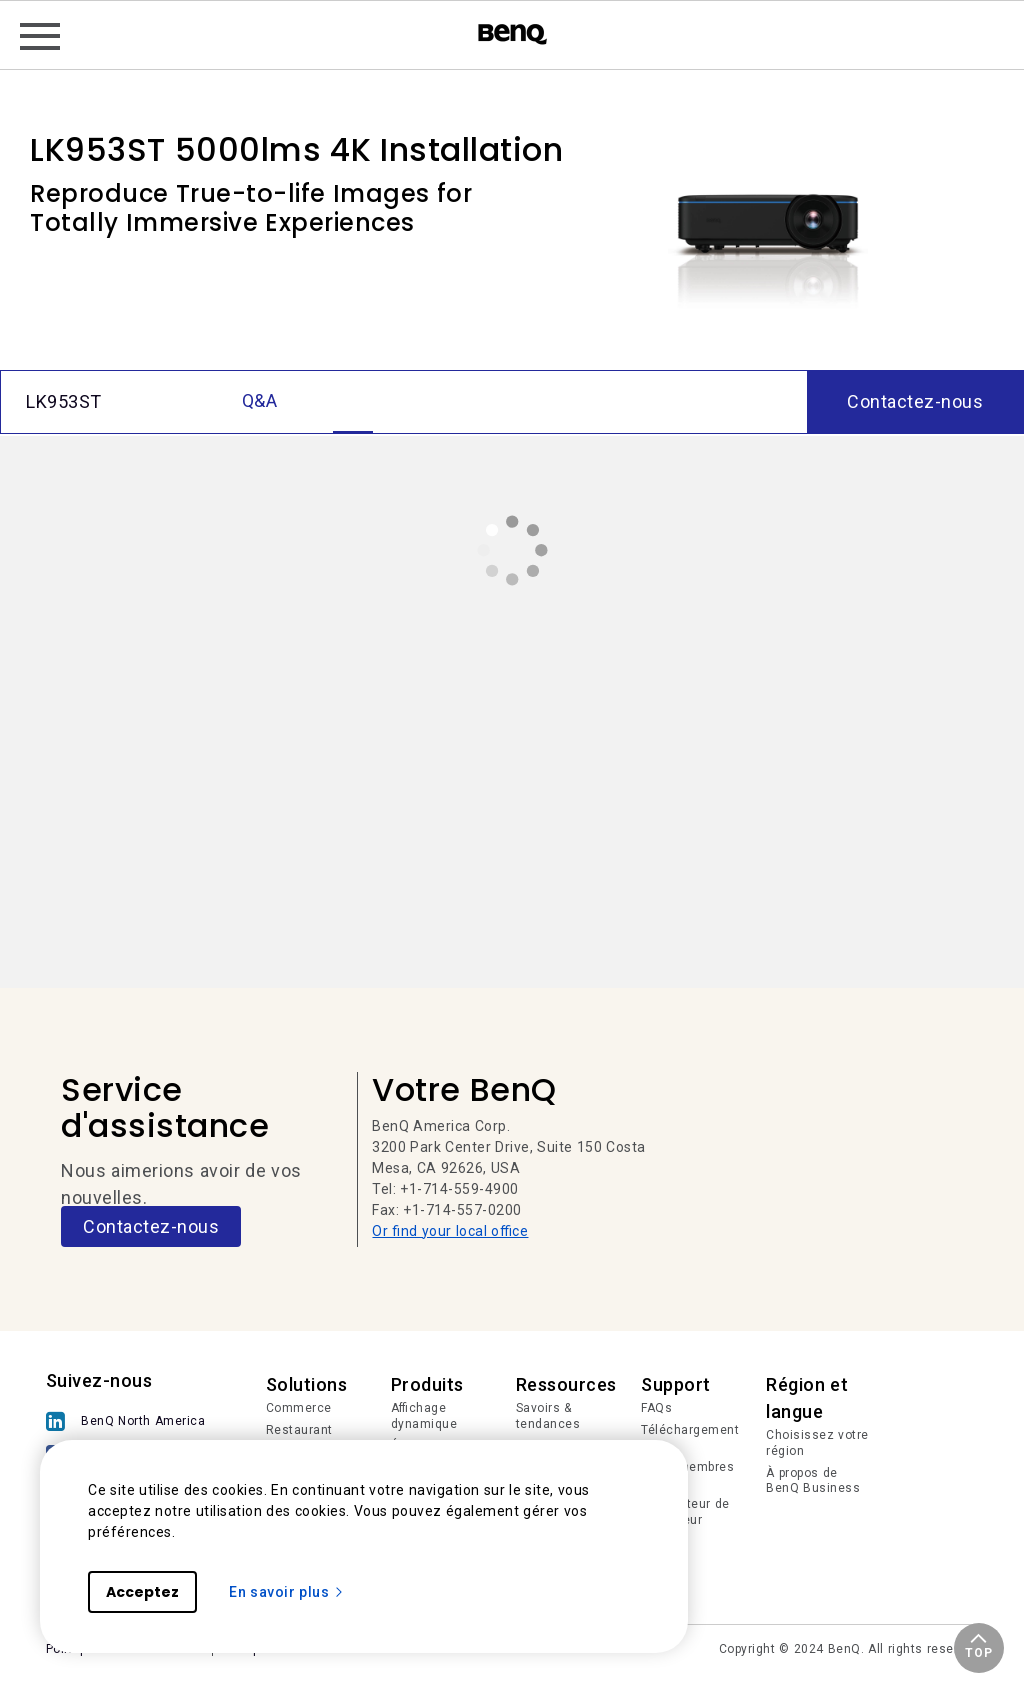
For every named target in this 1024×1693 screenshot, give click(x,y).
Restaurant (299, 1430)
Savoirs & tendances (548, 1416)
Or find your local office (450, 1231)
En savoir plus (287, 1592)
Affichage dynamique (424, 1416)
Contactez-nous (151, 1226)
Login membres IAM (687, 1475)
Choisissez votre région (817, 1443)
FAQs (656, 1408)
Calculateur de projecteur (685, 1512)
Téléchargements (690, 1438)
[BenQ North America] (131, 1421)
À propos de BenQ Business (813, 1481)
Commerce (299, 1408)
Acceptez (142, 1592)
